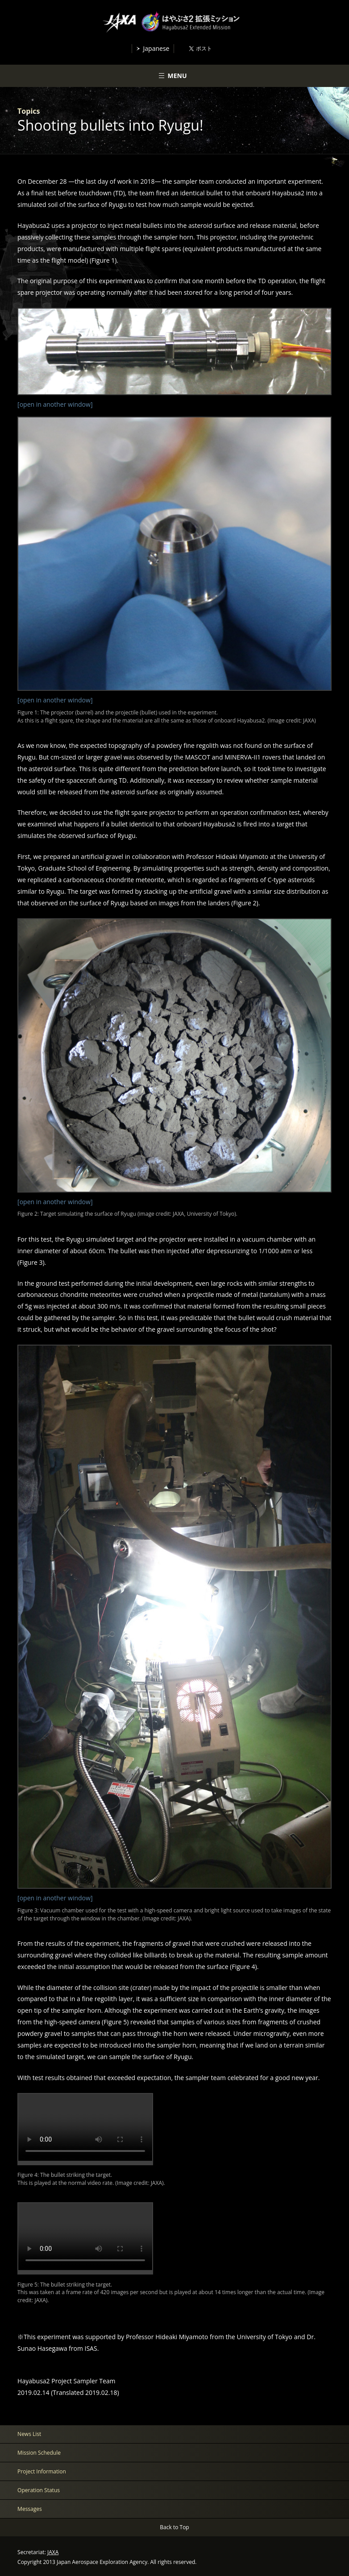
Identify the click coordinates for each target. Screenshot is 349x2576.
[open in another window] (54, 404)
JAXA (52, 2552)
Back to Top (174, 2527)
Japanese (156, 48)
